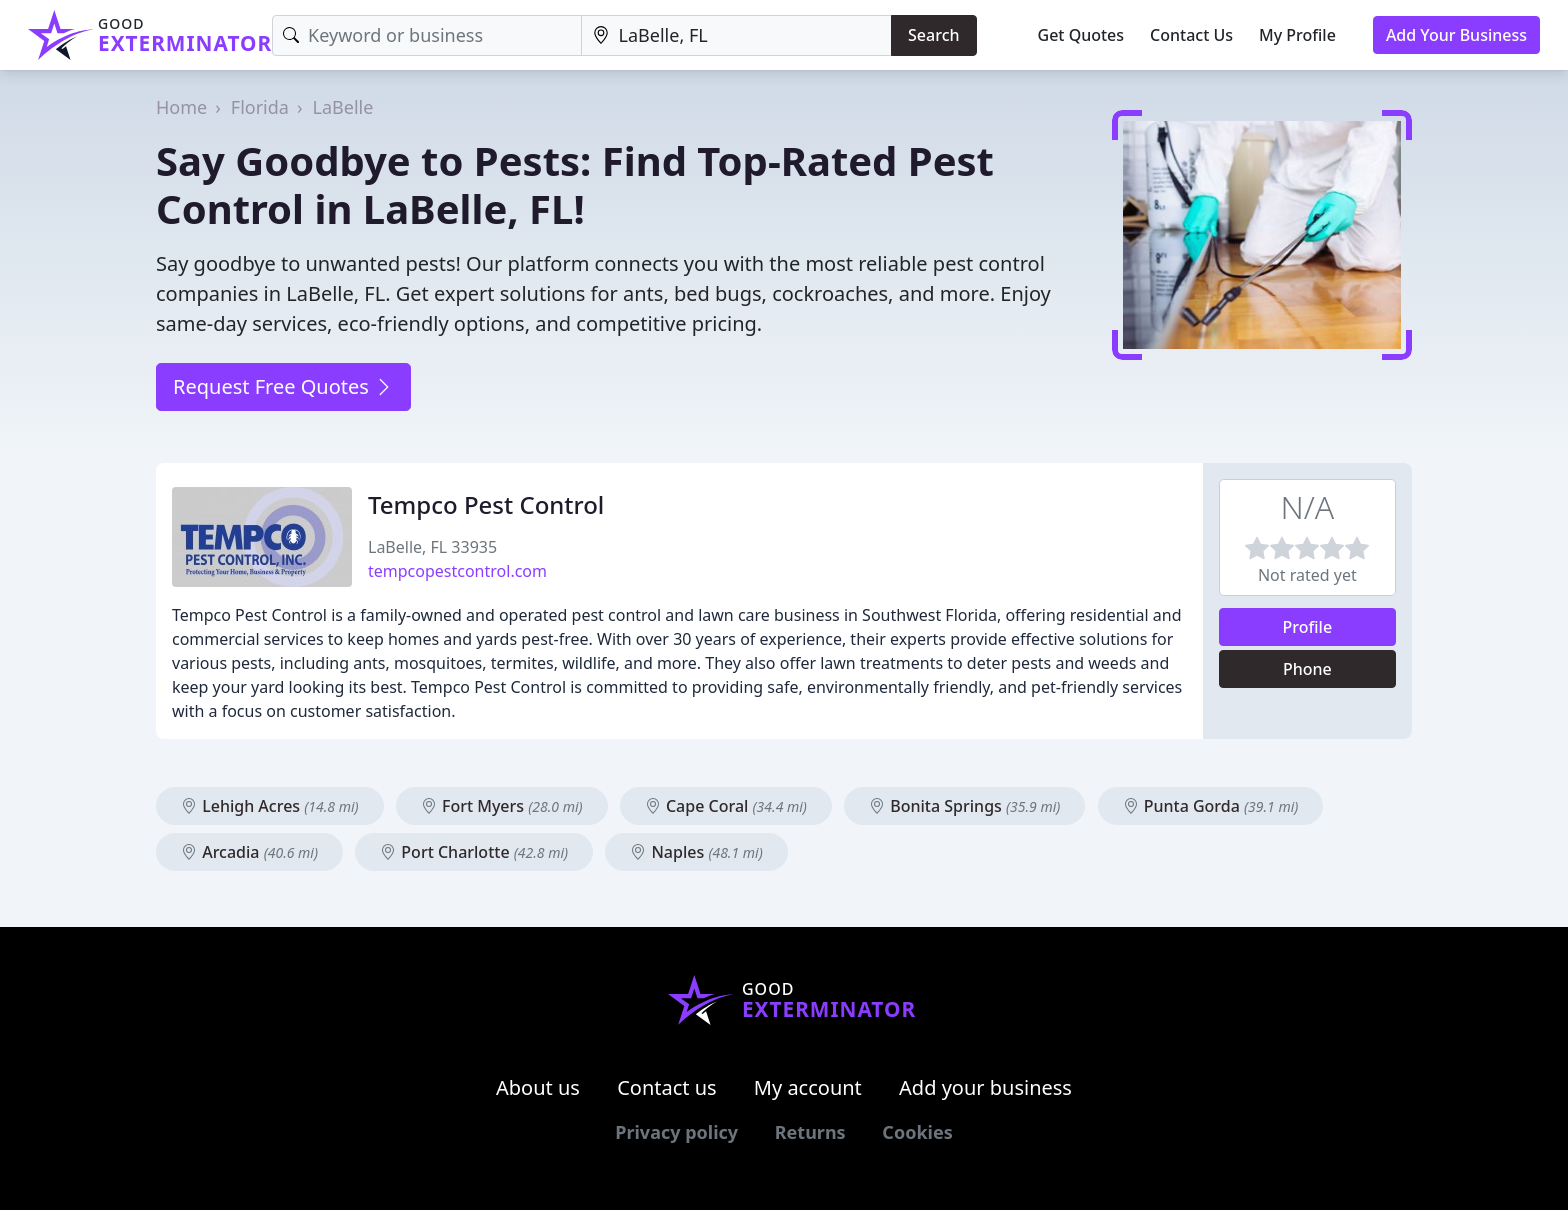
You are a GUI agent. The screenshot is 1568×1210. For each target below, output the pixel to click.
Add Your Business (1456, 35)
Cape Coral (726, 806)
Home (181, 107)
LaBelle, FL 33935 (432, 547)
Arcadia (249, 852)
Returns (810, 1132)
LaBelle (343, 107)
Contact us (667, 1087)
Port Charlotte (474, 852)
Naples (696, 852)
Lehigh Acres (270, 806)
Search (933, 35)
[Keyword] (426, 35)
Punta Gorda (1211, 806)
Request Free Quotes (283, 386)
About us (538, 1087)
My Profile (1297, 35)
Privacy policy (676, 1132)
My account (808, 1087)
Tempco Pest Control (486, 504)
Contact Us (1191, 35)
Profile (1308, 627)
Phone (1307, 669)
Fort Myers (502, 806)
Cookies (917, 1132)
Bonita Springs (964, 806)
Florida (260, 107)
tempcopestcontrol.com (457, 571)
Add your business (985, 1087)
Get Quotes (1081, 35)
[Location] (736, 35)
